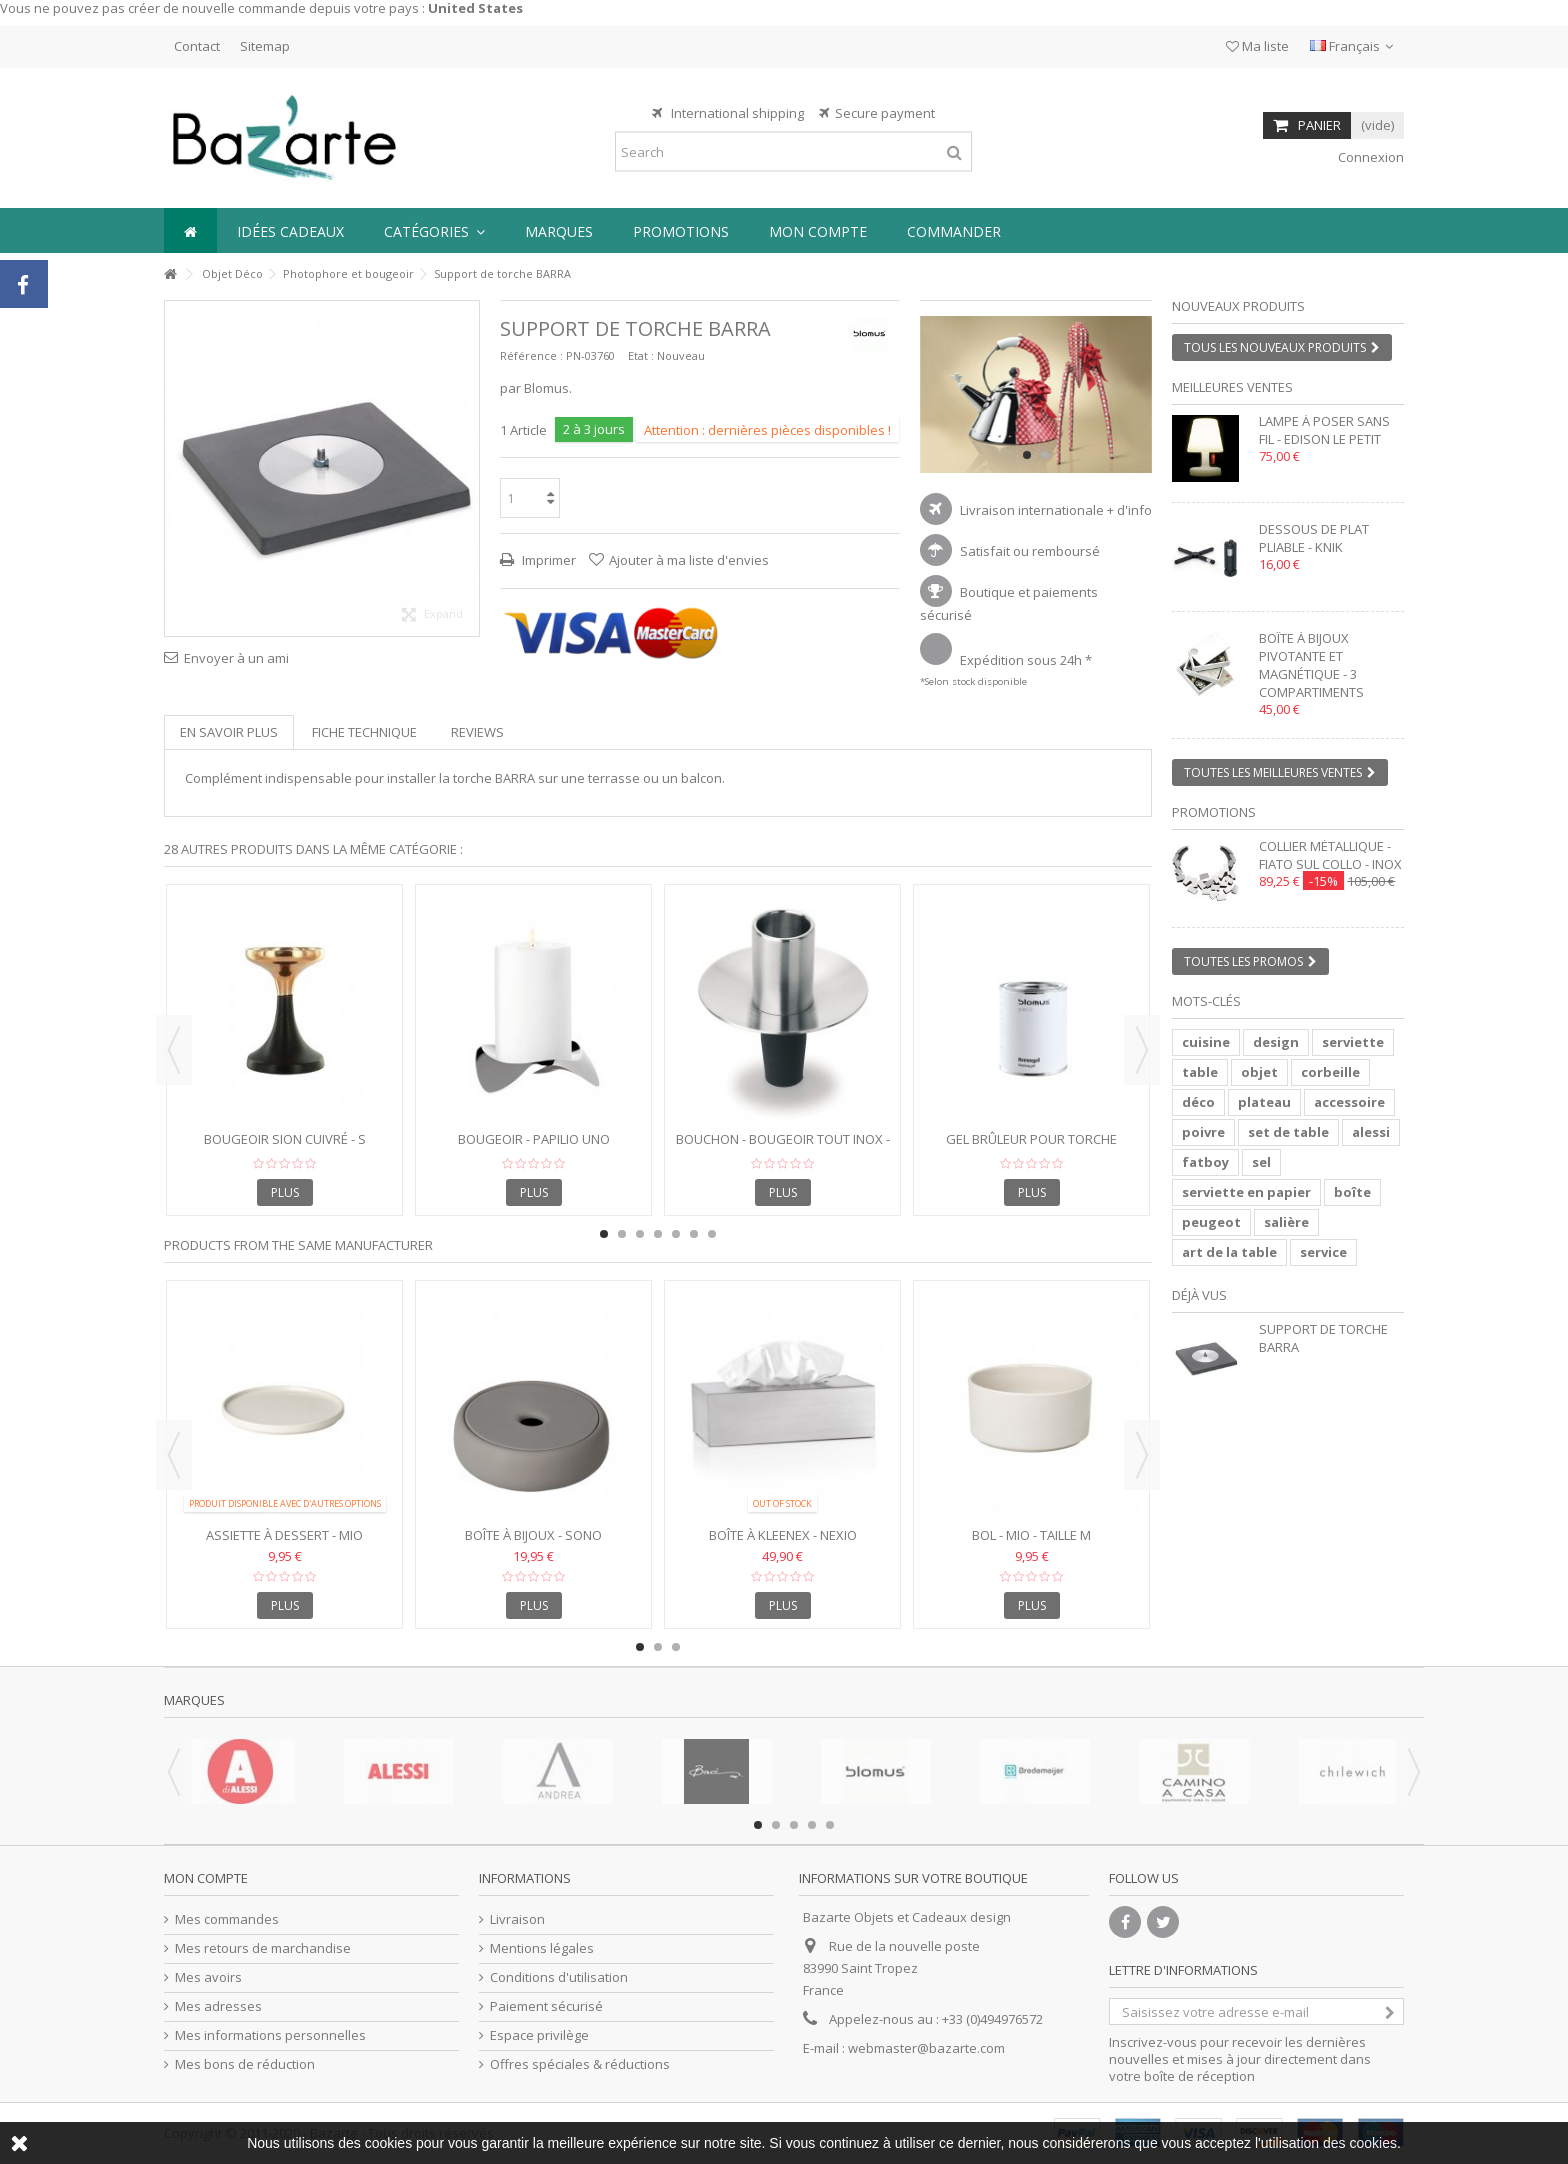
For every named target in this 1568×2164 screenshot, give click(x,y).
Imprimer (547, 560)
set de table (1288, 1132)
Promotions (1214, 812)
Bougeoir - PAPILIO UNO (534, 1139)
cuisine (1206, 1042)
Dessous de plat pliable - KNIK (1314, 538)
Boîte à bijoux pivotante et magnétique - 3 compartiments (1311, 665)
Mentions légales (542, 1948)
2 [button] (1045, 455)
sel (1261, 1162)
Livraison (517, 1919)
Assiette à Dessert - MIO (284, 1535)
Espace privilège (539, 2035)
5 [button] (676, 1234)
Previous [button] (174, 1050)
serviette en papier (1246, 1192)
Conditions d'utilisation (559, 1977)
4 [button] (658, 1234)
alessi (1371, 1132)
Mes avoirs (208, 1977)
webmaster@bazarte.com (926, 2048)
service (1323, 1252)
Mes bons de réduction (245, 2064)
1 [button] (1027, 455)
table (1200, 1072)
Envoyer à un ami (236, 658)
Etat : (641, 355)
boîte (1352, 1192)
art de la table (1229, 1252)
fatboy (1205, 1162)
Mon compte (206, 1878)
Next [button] (1142, 1050)
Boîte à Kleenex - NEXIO (783, 1535)
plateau (1264, 1102)
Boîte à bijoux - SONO (533, 1535)
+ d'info (1129, 510)
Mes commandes (227, 1919)
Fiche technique (364, 732)
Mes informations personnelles (270, 2035)
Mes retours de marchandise (263, 1948)
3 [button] (640, 1234)
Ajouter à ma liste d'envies (689, 560)
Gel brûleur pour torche (1031, 1139)
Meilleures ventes (1232, 387)
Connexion (1369, 157)
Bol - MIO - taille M (1031, 1535)
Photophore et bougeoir (348, 273)
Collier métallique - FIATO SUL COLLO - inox (1330, 855)
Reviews (477, 732)
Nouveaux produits (1238, 306)
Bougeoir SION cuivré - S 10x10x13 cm (285, 1147)
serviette (1353, 1042)
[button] (434, 230)
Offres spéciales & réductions (580, 2064)
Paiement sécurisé (546, 2006)
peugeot (1211, 1222)
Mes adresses (218, 2006)
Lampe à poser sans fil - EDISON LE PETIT (1324, 430)
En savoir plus (229, 732)
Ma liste (1257, 46)
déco (1198, 1102)
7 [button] (712, 1234)
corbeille (1330, 1072)
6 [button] (694, 1234)
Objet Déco (232, 273)
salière (1286, 1222)
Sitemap (265, 46)
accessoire (1349, 1102)
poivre (1203, 1132)
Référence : (531, 355)
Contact (197, 46)
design (1276, 1042)
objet (1259, 1072)
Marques (194, 1700)
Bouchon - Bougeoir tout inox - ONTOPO (783, 1147)
